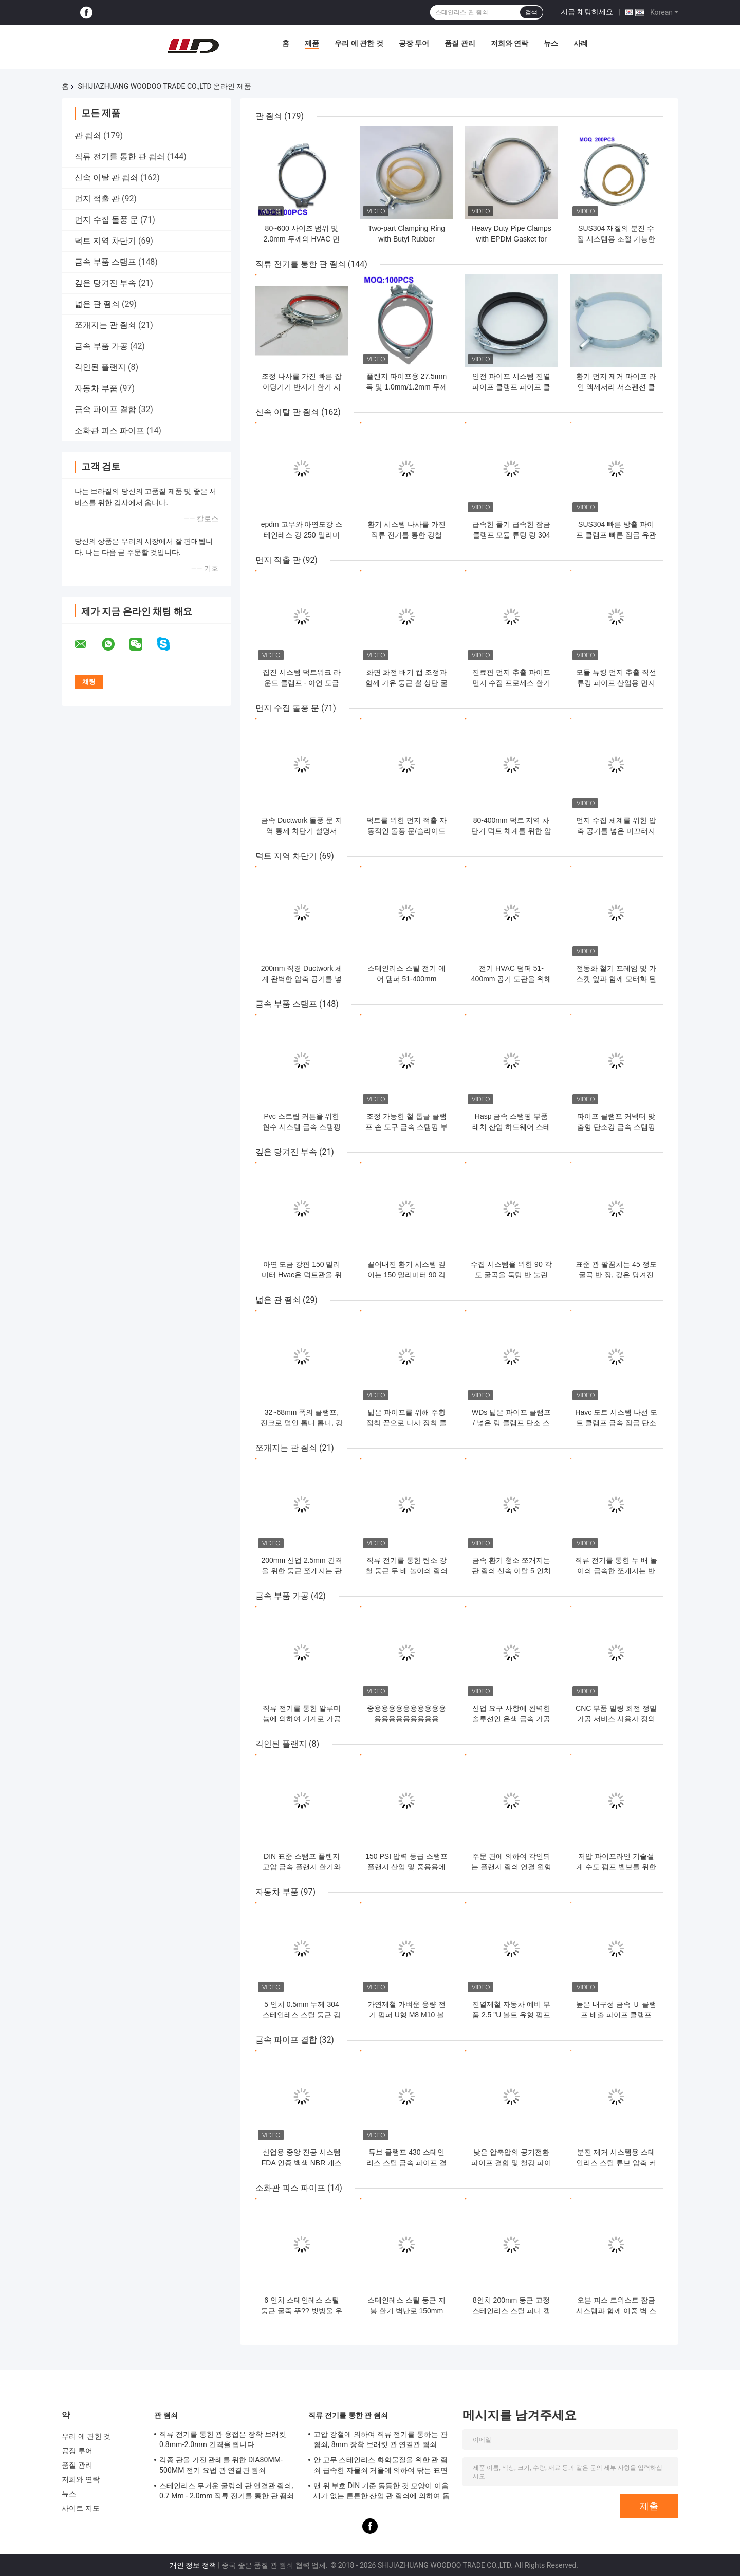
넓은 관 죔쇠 (97, 304)
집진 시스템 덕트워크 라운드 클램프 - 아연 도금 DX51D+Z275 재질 (302, 683)
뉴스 (551, 43)
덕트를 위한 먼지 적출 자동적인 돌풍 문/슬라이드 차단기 (406, 831)
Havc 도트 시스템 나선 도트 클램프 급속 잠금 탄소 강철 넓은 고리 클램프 (616, 1423)
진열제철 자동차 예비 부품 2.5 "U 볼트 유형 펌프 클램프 (511, 2015)
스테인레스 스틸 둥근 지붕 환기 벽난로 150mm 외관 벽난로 (406, 2311)
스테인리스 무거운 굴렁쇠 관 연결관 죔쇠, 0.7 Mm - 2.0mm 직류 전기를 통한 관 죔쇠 (226, 2490)
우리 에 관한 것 (359, 43)
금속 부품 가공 (101, 346)
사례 (581, 43)
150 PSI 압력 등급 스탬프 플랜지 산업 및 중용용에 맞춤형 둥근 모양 (406, 1867)
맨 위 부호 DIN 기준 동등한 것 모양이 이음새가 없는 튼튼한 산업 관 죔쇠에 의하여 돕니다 (381, 2492)
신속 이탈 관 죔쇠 (106, 177)
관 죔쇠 (88, 135)
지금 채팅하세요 (587, 12)
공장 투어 (414, 43)
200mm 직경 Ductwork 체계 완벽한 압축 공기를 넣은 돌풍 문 (302, 979)
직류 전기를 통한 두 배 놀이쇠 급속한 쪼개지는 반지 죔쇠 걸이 (616, 1571)
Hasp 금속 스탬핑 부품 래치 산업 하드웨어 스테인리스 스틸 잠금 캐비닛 (511, 1127)
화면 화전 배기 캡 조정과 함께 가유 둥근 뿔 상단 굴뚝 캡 (406, 683)
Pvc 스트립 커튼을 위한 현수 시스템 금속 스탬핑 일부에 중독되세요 (302, 1127)
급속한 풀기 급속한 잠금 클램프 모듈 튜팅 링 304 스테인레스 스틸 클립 (511, 535)
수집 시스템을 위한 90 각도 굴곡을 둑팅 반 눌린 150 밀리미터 (511, 1275)
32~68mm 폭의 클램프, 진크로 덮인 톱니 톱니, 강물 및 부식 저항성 (301, 1423)
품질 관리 (460, 43)
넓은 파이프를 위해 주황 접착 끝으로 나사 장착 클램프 (406, 1423)
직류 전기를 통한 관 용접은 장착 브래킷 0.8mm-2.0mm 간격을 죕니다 (222, 2439)
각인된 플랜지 (100, 367)
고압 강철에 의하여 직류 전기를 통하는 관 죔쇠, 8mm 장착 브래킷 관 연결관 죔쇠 (380, 2439)
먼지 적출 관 (97, 198)
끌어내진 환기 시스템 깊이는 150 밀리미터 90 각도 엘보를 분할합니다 (406, 1275)
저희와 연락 (509, 43)
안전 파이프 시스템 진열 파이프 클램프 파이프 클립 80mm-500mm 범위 (511, 387)
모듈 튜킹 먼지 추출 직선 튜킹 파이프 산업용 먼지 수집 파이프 (616, 683)
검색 (531, 12)
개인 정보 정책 (193, 2565)
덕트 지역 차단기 (105, 241)
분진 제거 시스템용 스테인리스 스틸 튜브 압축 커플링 (616, 2163)
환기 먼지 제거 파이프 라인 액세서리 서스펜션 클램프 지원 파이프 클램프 (616, 387)
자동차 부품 (96, 388)
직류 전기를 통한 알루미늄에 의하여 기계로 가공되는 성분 (302, 1719)
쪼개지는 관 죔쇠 (105, 325)
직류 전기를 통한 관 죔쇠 (120, 156)
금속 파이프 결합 (105, 409)
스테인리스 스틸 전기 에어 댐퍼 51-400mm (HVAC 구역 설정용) (406, 979)
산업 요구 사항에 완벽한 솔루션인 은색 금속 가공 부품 (511, 1719)
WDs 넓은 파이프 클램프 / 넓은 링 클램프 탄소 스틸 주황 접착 (511, 1423)
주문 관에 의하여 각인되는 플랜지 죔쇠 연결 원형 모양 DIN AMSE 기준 (511, 1867)
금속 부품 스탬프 (105, 262)
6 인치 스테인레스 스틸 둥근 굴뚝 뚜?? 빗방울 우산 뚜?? (301, 2311)
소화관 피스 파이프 (109, 430)
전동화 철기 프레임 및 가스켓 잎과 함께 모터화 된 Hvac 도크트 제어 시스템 (616, 979)
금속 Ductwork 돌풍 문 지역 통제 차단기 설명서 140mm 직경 (301, 831)
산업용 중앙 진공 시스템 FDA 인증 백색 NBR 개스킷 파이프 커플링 (302, 2163)
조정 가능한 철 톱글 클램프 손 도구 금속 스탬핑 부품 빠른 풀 (406, 1127)
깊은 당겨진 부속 (105, 283)
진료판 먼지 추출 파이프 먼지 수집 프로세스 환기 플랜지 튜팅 (511, 683)
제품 (312, 43)
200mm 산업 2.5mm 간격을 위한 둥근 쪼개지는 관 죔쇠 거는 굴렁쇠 (301, 1571)
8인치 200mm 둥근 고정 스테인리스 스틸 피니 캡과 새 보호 (511, 2311)
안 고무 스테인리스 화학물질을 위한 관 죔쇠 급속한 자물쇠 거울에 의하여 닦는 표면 (380, 2465)
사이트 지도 (81, 2508)
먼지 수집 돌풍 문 (106, 220)
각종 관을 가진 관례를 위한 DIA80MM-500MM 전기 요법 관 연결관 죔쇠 (221, 2465)
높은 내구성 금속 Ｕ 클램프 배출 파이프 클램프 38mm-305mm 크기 (616, 2015)
